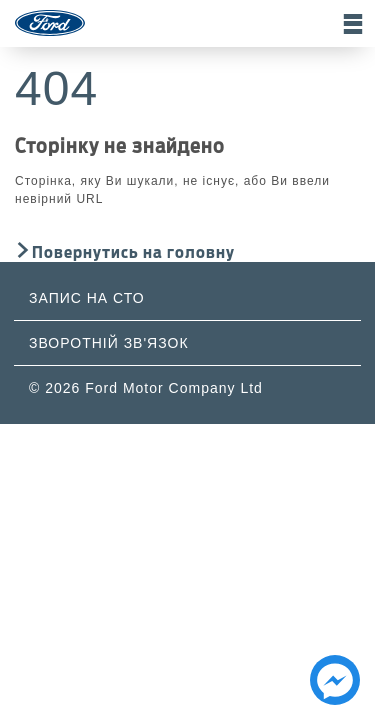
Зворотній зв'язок (109, 343)
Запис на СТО (87, 298)
